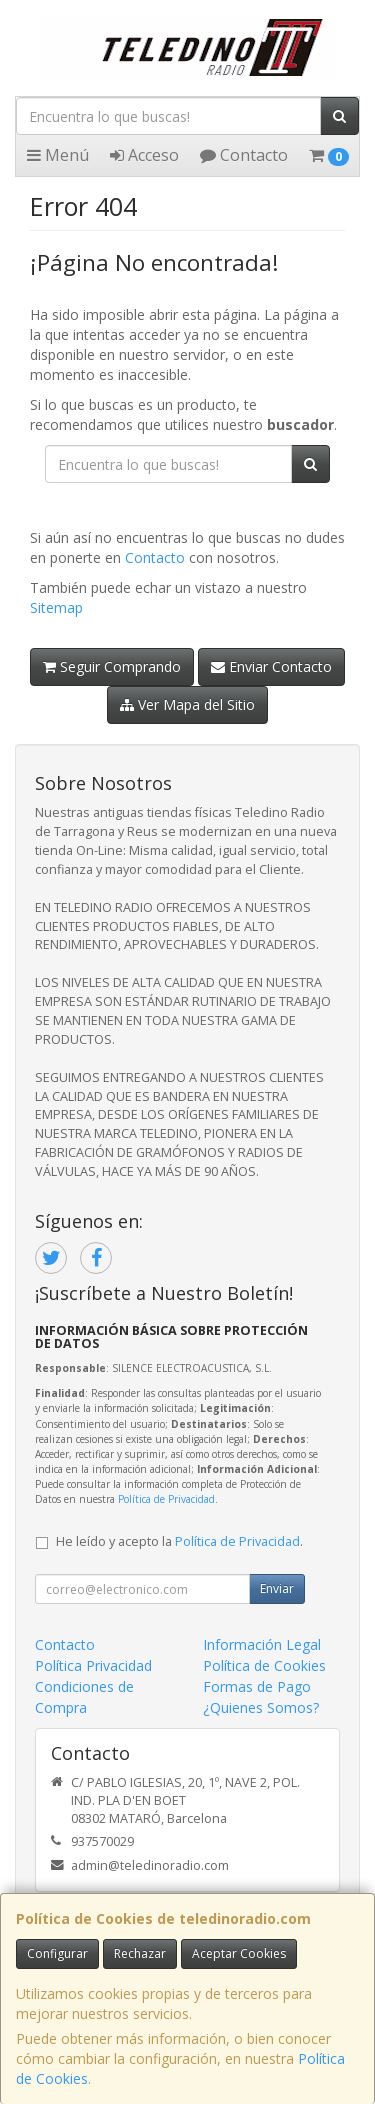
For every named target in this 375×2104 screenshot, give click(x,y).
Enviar (277, 1588)
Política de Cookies (264, 1665)
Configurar (57, 1953)
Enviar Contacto (271, 666)
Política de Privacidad (166, 1499)
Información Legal (262, 1644)
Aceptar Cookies (239, 1953)
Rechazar (140, 1953)
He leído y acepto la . (179, 1541)
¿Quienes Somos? (261, 1707)
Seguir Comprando (112, 666)
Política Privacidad (93, 1665)
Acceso (144, 155)
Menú (58, 155)
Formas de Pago (257, 1686)
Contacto (244, 155)
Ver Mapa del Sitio (187, 704)
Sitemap (56, 607)
